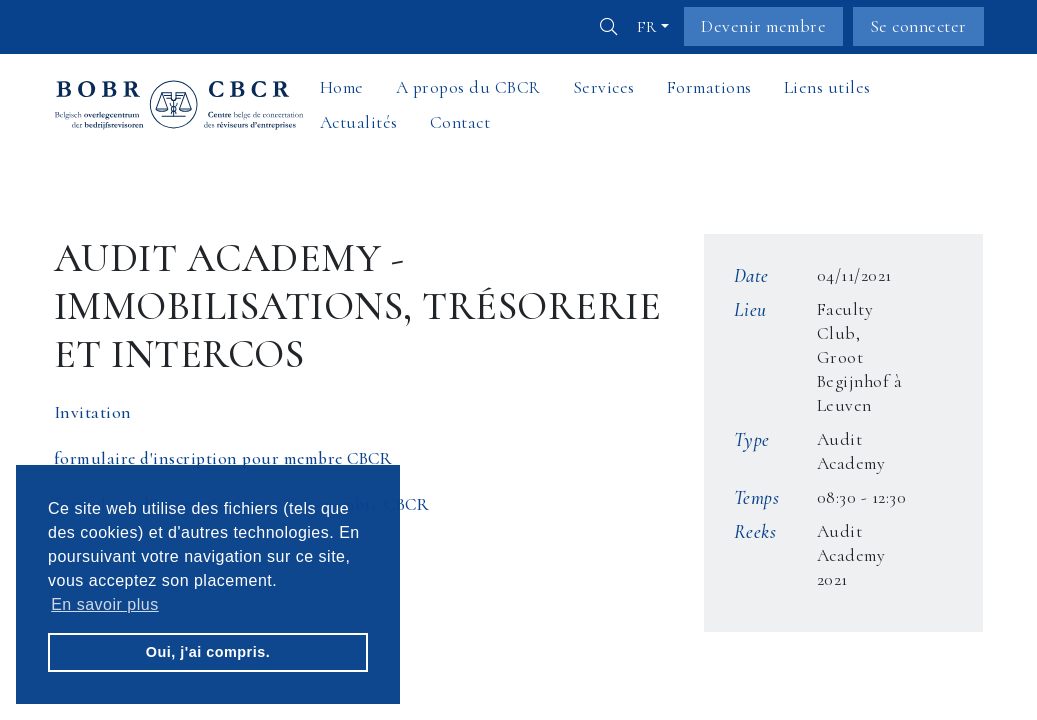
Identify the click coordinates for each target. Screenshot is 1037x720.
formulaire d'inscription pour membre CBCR (223, 458)
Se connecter (918, 26)
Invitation (93, 412)
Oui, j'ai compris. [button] (208, 652)
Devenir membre (763, 26)
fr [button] (647, 27)
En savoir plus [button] (105, 604)
